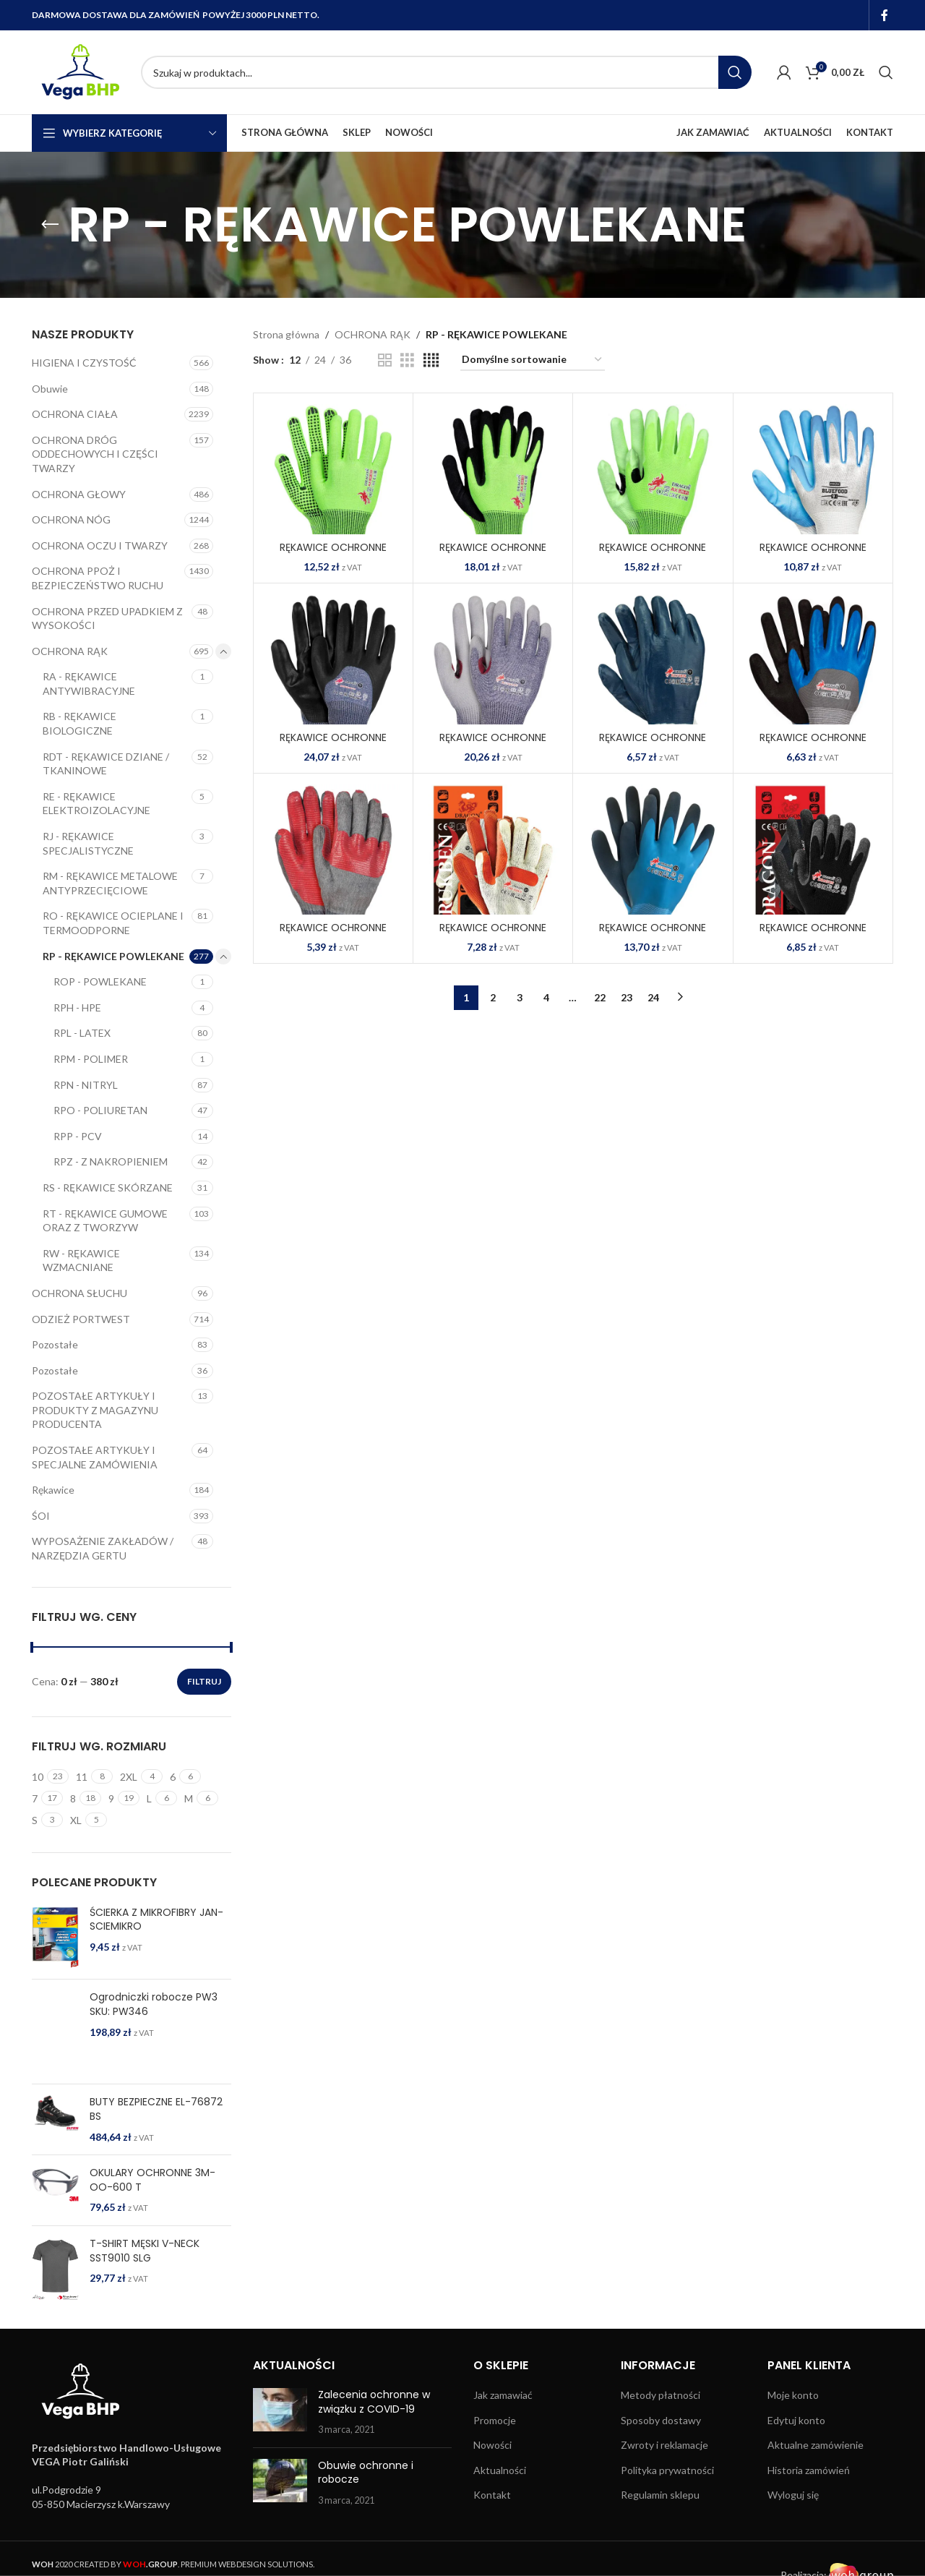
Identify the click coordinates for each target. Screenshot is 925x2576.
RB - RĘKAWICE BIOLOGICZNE (79, 723)
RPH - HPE (77, 1007)
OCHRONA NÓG (71, 519)
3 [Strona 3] (519, 997)
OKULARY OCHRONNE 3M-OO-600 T (152, 2180)
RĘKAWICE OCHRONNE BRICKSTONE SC (333, 934)
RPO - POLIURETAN (100, 1110)
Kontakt (492, 2495)
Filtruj (204, 1681)
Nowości (492, 2445)
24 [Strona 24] (653, 997)
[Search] (446, 72)
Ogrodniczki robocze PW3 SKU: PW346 (154, 2004)
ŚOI (41, 1516)
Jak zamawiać (503, 2395)
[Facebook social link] (885, 15)
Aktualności (499, 2470)
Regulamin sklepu (660, 2495)
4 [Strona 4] (546, 997)
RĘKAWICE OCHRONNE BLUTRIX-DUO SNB (813, 744)
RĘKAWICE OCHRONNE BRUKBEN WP (492, 934)
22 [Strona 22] (600, 997)
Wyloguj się (793, 2495)
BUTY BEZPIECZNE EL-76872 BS (156, 2109)
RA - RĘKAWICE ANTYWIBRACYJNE (89, 683)
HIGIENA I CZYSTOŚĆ (84, 362)
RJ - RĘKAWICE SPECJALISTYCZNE (88, 843)
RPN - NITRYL (85, 1085)
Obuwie (50, 388)
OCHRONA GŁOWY (79, 494)
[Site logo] (79, 71)
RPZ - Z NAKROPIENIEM (110, 1161)
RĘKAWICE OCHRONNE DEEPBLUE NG (652, 934)
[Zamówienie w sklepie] (532, 360)
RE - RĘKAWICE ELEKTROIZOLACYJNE (96, 803)
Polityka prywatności (667, 2470)
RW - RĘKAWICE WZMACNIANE (81, 1260)
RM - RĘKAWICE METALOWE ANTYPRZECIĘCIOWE (110, 883)
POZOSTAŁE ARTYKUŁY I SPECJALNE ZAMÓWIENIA (95, 1457)
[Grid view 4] (431, 360)
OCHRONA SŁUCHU (79, 1293)
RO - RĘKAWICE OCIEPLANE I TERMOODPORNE (113, 923)
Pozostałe (55, 1344)
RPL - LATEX (82, 1033)
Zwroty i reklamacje (664, 2445)
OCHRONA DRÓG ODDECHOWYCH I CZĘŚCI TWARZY (95, 454)
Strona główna (286, 334)
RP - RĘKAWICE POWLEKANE (113, 956)
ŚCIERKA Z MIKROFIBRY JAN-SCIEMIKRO (156, 1920)
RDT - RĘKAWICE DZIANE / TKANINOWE (106, 763)
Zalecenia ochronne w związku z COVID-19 (374, 2401)
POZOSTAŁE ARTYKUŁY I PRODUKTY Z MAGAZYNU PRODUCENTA (95, 1410)
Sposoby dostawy (661, 2420)
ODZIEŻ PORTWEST (81, 1319)
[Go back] (50, 224)
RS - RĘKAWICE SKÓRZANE (108, 1187)
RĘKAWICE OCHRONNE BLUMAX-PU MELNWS (492, 744)
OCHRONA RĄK (70, 651)
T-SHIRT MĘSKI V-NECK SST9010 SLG (144, 2251)
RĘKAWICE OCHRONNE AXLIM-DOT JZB (333, 554)
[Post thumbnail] (280, 2412)
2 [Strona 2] (493, 997)
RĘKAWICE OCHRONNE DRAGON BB (813, 934)
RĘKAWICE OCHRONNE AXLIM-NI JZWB (492, 554)
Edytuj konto (796, 2420)
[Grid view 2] (385, 360)
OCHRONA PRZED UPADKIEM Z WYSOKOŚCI (107, 618)
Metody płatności (660, 2395)
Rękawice (53, 1490)
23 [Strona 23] (626, 997)
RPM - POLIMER (90, 1059)
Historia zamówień (808, 2470)
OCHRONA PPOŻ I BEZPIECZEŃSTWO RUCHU (97, 578)
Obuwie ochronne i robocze (365, 2472)
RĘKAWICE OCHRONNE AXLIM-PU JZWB (652, 554)
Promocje (494, 2420)
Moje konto (793, 2395)
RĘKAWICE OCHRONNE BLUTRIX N (652, 744)
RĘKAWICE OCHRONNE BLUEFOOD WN (813, 554)
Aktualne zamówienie (815, 2445)
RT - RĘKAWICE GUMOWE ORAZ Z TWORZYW (105, 1220)
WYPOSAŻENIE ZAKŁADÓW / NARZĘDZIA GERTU (102, 1548)
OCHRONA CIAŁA (75, 414)
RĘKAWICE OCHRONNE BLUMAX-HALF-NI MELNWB (333, 744)
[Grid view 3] (407, 360)
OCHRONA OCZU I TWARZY (100, 545)
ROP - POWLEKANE (100, 981)
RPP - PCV (77, 1136)
